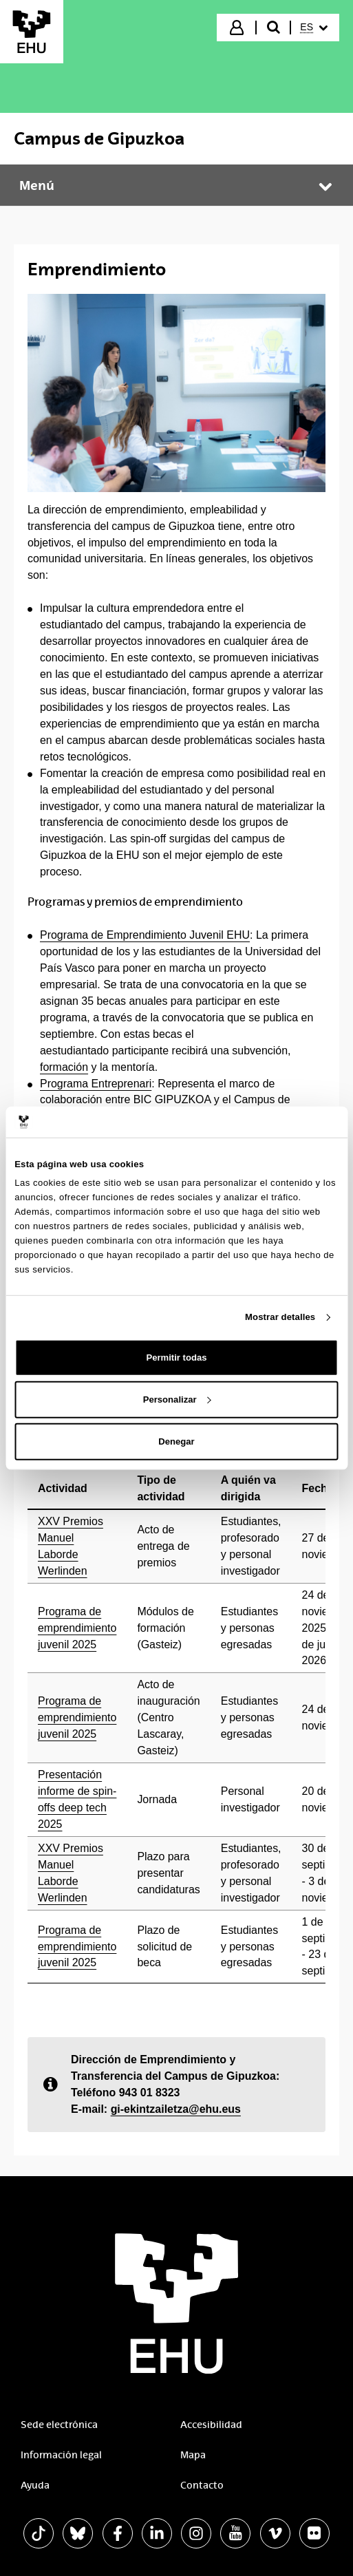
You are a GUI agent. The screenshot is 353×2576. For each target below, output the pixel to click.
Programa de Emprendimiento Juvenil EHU (145, 935)
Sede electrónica (59, 2424)
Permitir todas (176, 1357)
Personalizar (177, 1399)
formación (64, 1067)
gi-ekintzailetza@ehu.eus (176, 2109)
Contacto (202, 2485)
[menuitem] (314, 27)
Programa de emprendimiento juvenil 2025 (77, 1628)
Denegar (176, 1441)
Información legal (61, 2454)
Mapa (193, 2454)
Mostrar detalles (280, 1317)
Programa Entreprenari (95, 1083)
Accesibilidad (211, 2424)
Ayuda (35, 2485)
